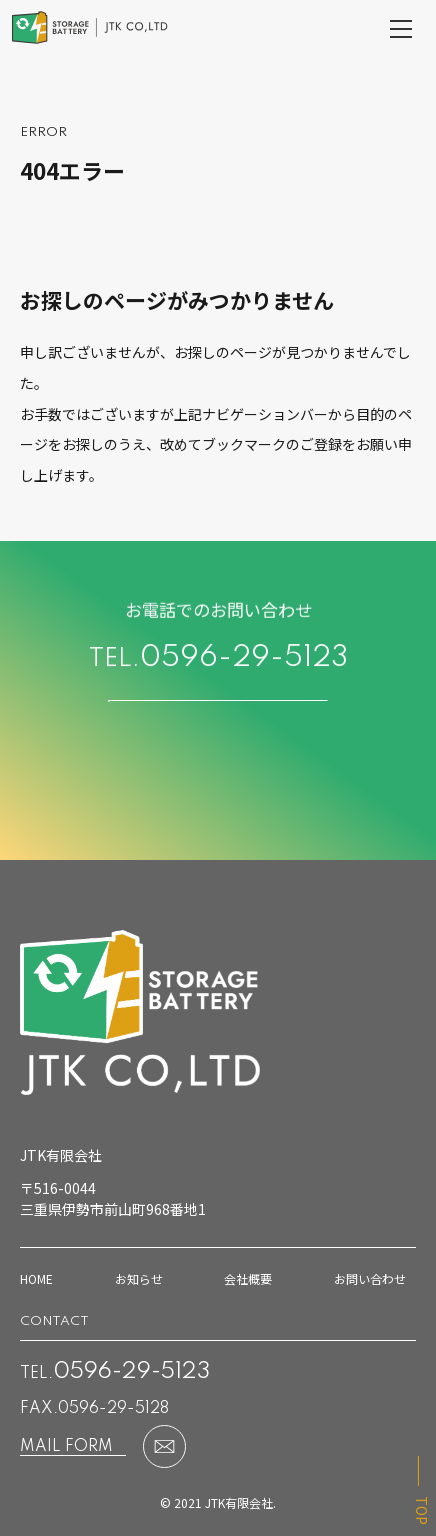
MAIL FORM (66, 1447)
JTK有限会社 (239, 1502)
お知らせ (139, 1278)
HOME (36, 1278)
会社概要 (248, 1278)
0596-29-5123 (244, 661)
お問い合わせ (370, 1278)
